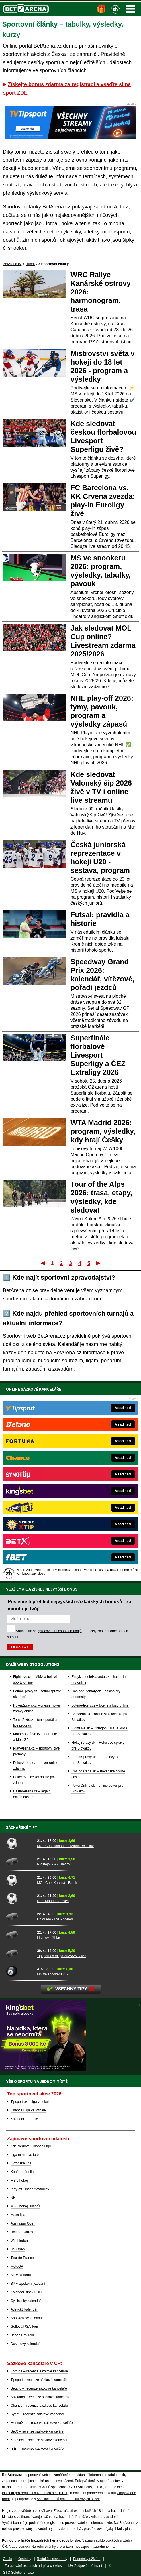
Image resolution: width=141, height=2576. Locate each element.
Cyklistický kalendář (26, 2301)
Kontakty (24, 2559)
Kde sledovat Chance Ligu (31, 2146)
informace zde (101, 2523)
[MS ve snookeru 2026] (19, 1971)
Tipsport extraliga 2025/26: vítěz (61, 1956)
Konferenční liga (23, 2172)
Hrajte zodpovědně (16, 2511)
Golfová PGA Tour (24, 2327)
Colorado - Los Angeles (55, 1919)
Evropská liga (21, 2163)
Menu (130, 9)
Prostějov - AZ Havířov (54, 1864)
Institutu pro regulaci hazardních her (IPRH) (35, 2493)
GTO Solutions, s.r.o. (19, 2573)
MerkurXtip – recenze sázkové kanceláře (42, 2423)
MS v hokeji (19, 2181)
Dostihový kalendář (25, 2344)
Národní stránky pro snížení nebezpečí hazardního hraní (74, 2546)
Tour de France (22, 2258)
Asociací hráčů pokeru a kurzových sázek (68, 2499)
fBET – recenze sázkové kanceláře (37, 2449)
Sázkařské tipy (21, 1827)
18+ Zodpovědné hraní (84, 2566)
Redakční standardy (52, 2559)
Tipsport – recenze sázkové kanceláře (39, 2380)
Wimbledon (19, 2241)
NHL (14, 2198)
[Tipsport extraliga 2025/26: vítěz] (19, 1953)
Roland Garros (22, 2232)
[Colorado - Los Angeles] (19, 1916)
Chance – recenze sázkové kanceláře (39, 2406)
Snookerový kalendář (27, 2318)
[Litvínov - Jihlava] (19, 1934)
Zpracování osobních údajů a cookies (33, 2566)
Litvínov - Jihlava (49, 1938)
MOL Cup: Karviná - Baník (57, 1883)
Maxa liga (18, 2215)
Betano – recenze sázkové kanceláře (39, 2388)
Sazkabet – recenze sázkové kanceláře (40, 2397)
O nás (7, 2559)
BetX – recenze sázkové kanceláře (37, 2431)
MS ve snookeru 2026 (53, 1974)
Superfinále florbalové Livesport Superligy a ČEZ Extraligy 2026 (98, 1055)
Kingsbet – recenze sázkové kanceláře (40, 2440)
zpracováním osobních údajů (59, 1631)
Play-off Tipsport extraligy (30, 2189)
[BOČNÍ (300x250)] (43, 2070)
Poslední (98, 1263)
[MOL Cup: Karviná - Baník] (19, 1879)
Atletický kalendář (24, 2309)
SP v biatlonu (21, 2275)
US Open (18, 2249)
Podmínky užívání (86, 2559)
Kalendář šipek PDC (26, 2292)
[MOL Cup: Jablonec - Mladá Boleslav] (19, 1843)
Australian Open (23, 2223)
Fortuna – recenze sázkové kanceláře (39, 2371)
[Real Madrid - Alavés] (19, 1898)
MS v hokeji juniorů (25, 2206)
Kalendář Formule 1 (26, 2119)
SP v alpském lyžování (28, 2284)
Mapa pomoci (19, 2546)
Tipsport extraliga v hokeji (30, 2102)
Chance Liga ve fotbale (28, 2110)
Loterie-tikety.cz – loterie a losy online (99, 1705)
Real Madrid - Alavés (53, 1901)
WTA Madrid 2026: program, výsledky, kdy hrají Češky (102, 1131)
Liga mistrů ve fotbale (27, 2155)
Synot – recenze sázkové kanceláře (38, 2414)
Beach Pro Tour (22, 2335)
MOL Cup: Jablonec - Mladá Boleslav (65, 1846)
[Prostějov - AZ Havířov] (19, 1861)
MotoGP (17, 2266)
